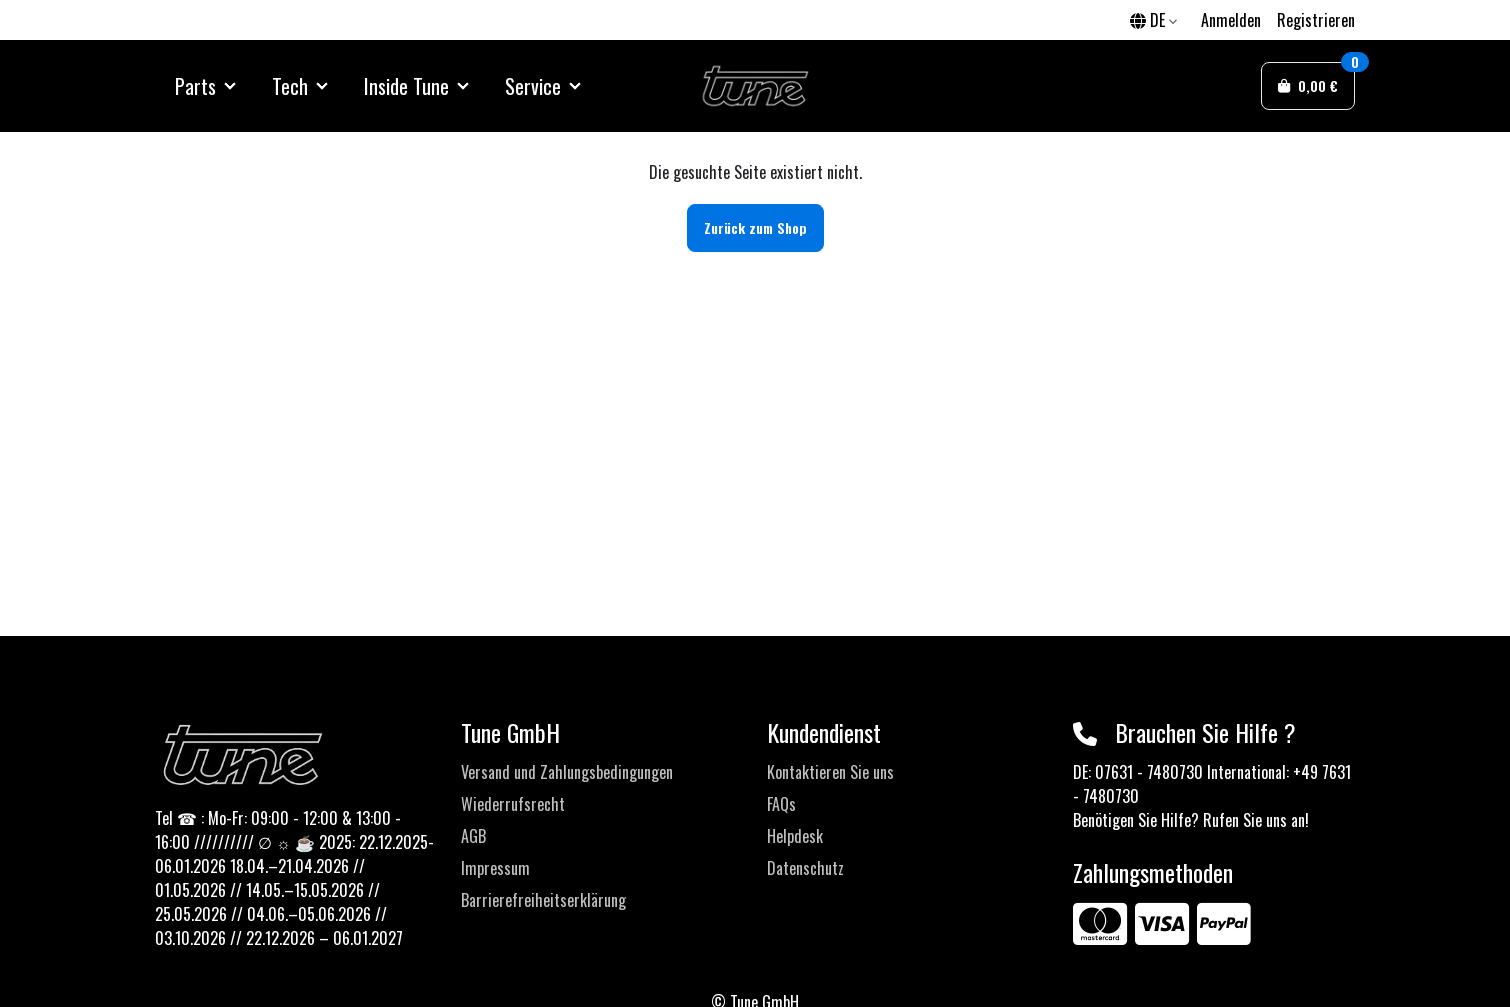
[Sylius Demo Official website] (755, 86)
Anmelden (1231, 20)
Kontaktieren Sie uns (830, 772)
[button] (1308, 86)
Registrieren (1316, 20)
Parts (195, 86)
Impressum (495, 868)
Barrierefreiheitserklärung (543, 900)
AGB (473, 836)
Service (533, 86)
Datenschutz (805, 868)
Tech (290, 86)
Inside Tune (406, 86)
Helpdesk (795, 836)
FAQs (781, 804)
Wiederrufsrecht (513, 804)
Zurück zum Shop (755, 227)
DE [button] (1153, 20)
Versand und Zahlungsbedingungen (567, 772)
